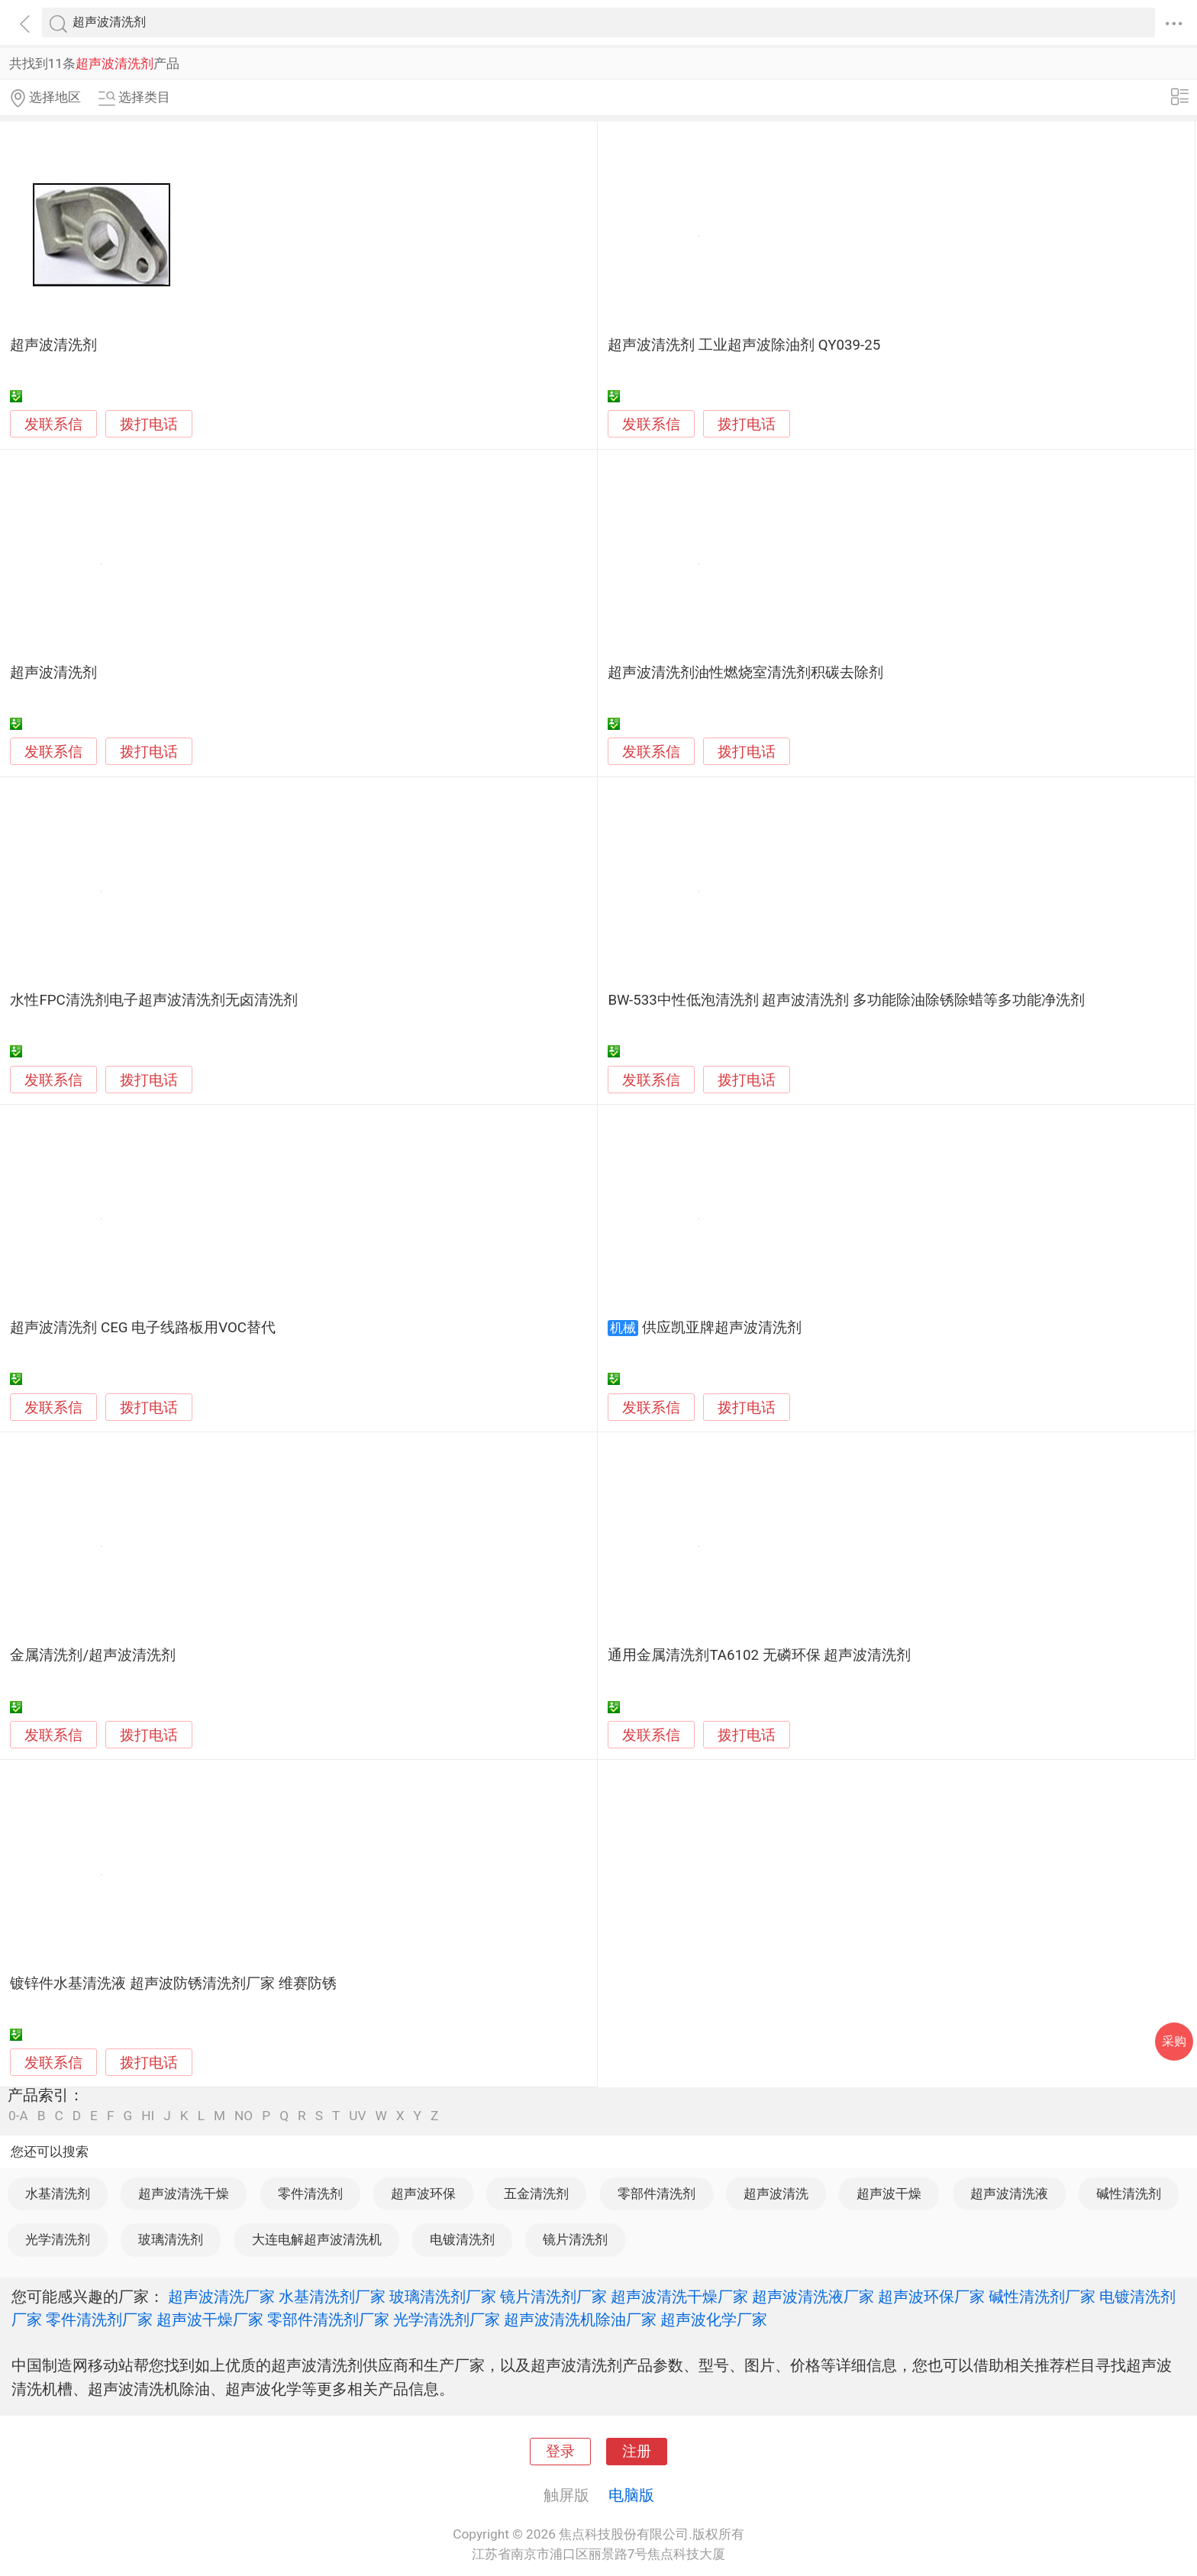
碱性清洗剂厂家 (1042, 2296)
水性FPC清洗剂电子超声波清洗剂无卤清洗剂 (153, 1000)
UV (357, 2116)
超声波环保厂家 (931, 2296)
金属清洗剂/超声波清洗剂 (93, 1655)
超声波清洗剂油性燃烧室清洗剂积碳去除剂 (745, 672)
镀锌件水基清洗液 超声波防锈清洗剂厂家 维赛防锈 (173, 1983)
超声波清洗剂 (53, 345)
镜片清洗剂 (575, 2239)
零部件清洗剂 (656, 2193)
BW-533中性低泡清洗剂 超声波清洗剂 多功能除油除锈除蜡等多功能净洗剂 (846, 1000)
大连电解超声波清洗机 (317, 2239)
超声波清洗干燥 (183, 2193)
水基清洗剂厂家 (332, 2296)
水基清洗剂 (57, 2193)
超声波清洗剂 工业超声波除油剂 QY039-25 (744, 345)
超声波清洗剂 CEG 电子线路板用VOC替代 (143, 1327)
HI (147, 2116)
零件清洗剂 (310, 2193)
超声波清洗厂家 (221, 2296)
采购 (1174, 2041)
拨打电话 (149, 424)
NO (243, 2116)
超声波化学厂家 (713, 2319)
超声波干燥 (889, 2193)
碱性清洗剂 (1128, 2193)
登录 (560, 2451)
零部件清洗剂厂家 (328, 2319)
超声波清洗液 (1009, 2193)
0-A (18, 2116)
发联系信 (53, 424)
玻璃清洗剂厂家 (442, 2296)
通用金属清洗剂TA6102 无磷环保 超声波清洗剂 (759, 1655)
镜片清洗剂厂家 (553, 2296)
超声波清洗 (776, 2193)
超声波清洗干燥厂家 (679, 2296)
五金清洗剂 (536, 2193)
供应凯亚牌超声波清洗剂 (722, 1327)
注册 (636, 2451)
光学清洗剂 (57, 2239)
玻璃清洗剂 (170, 2239)
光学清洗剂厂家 (446, 2319)
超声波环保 (423, 2193)
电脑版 (631, 2495)
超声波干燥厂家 (209, 2319)
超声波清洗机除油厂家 (580, 2319)
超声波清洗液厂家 (813, 2296)
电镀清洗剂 (462, 2239)
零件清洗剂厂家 (99, 2319)
